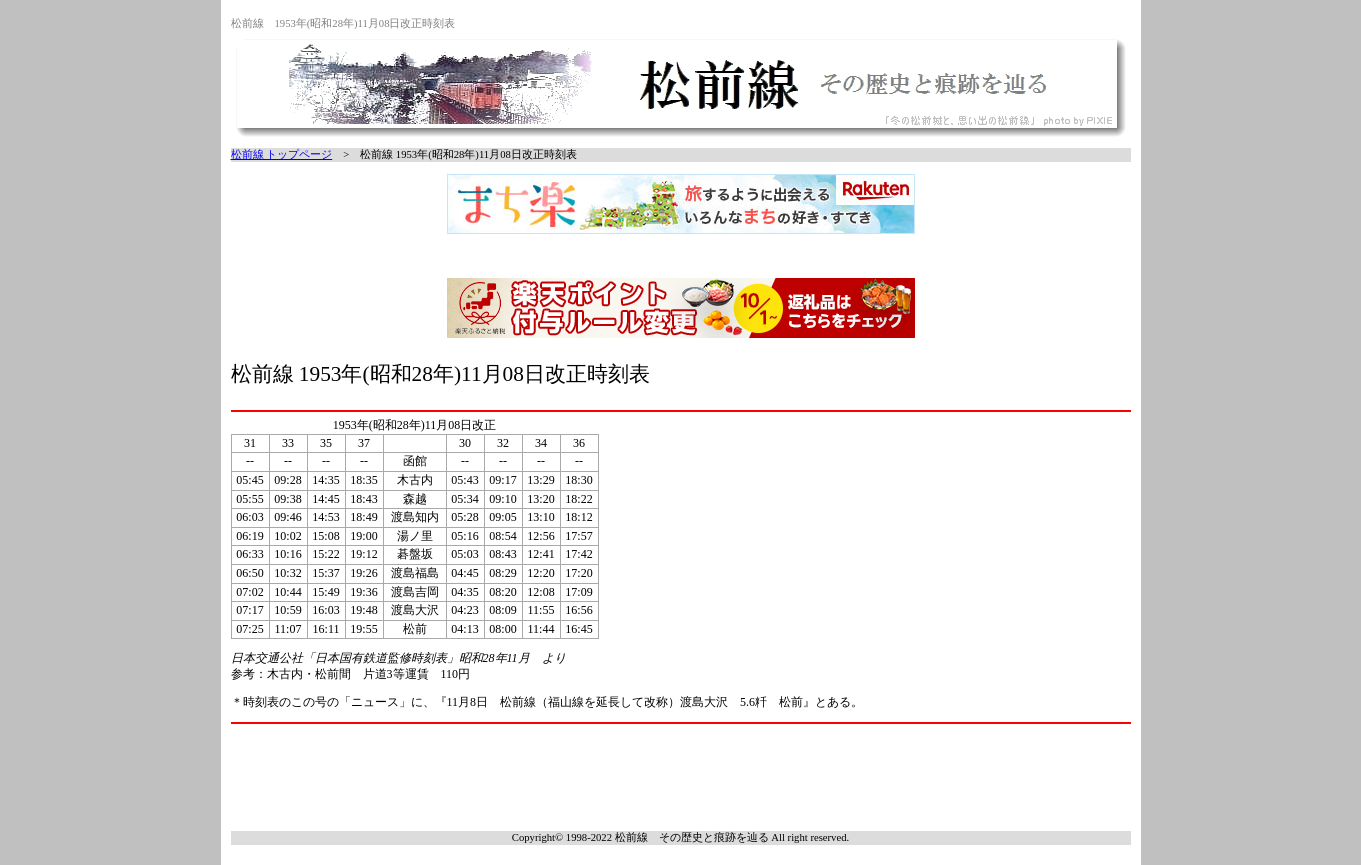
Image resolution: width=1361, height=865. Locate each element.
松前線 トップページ (282, 154)
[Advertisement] (681, 775)
